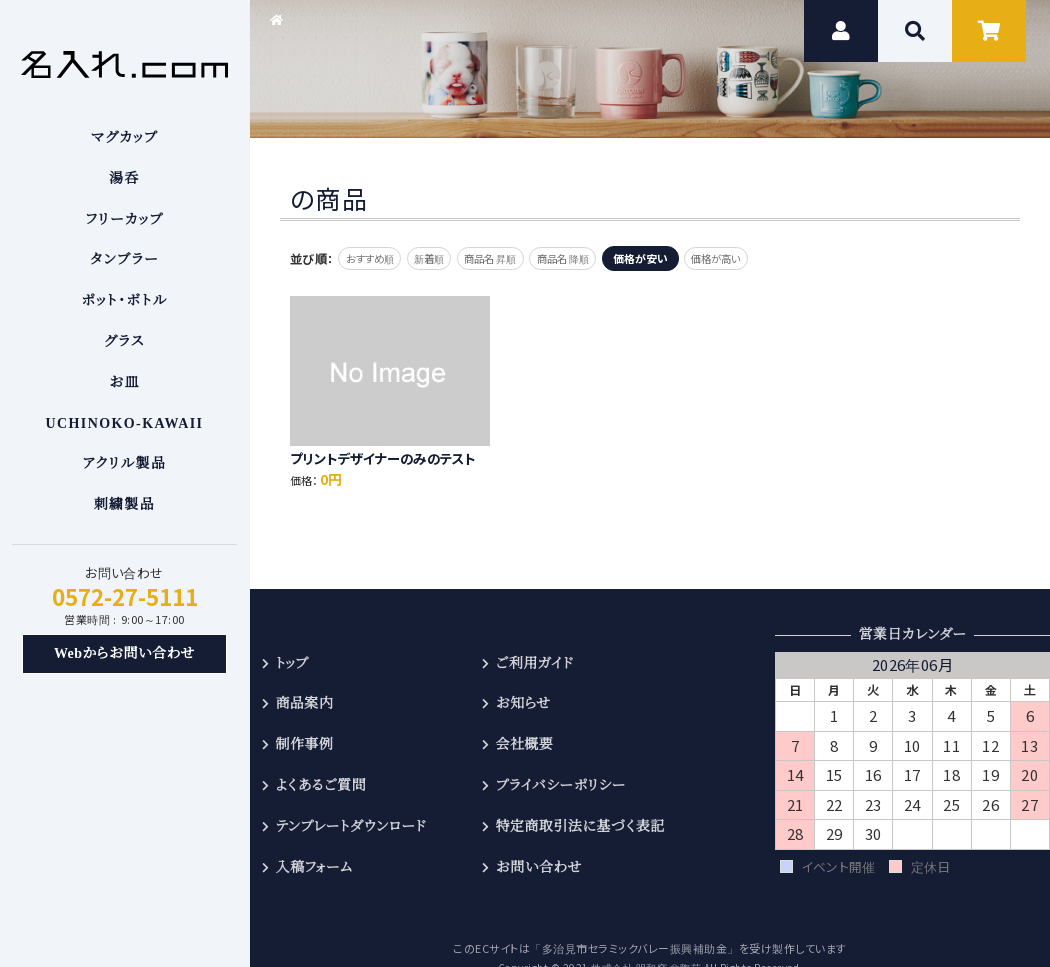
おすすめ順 (375, 258)
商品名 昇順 (518, 258)
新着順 (446, 258)
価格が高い (769, 258)
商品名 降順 (603, 258)
